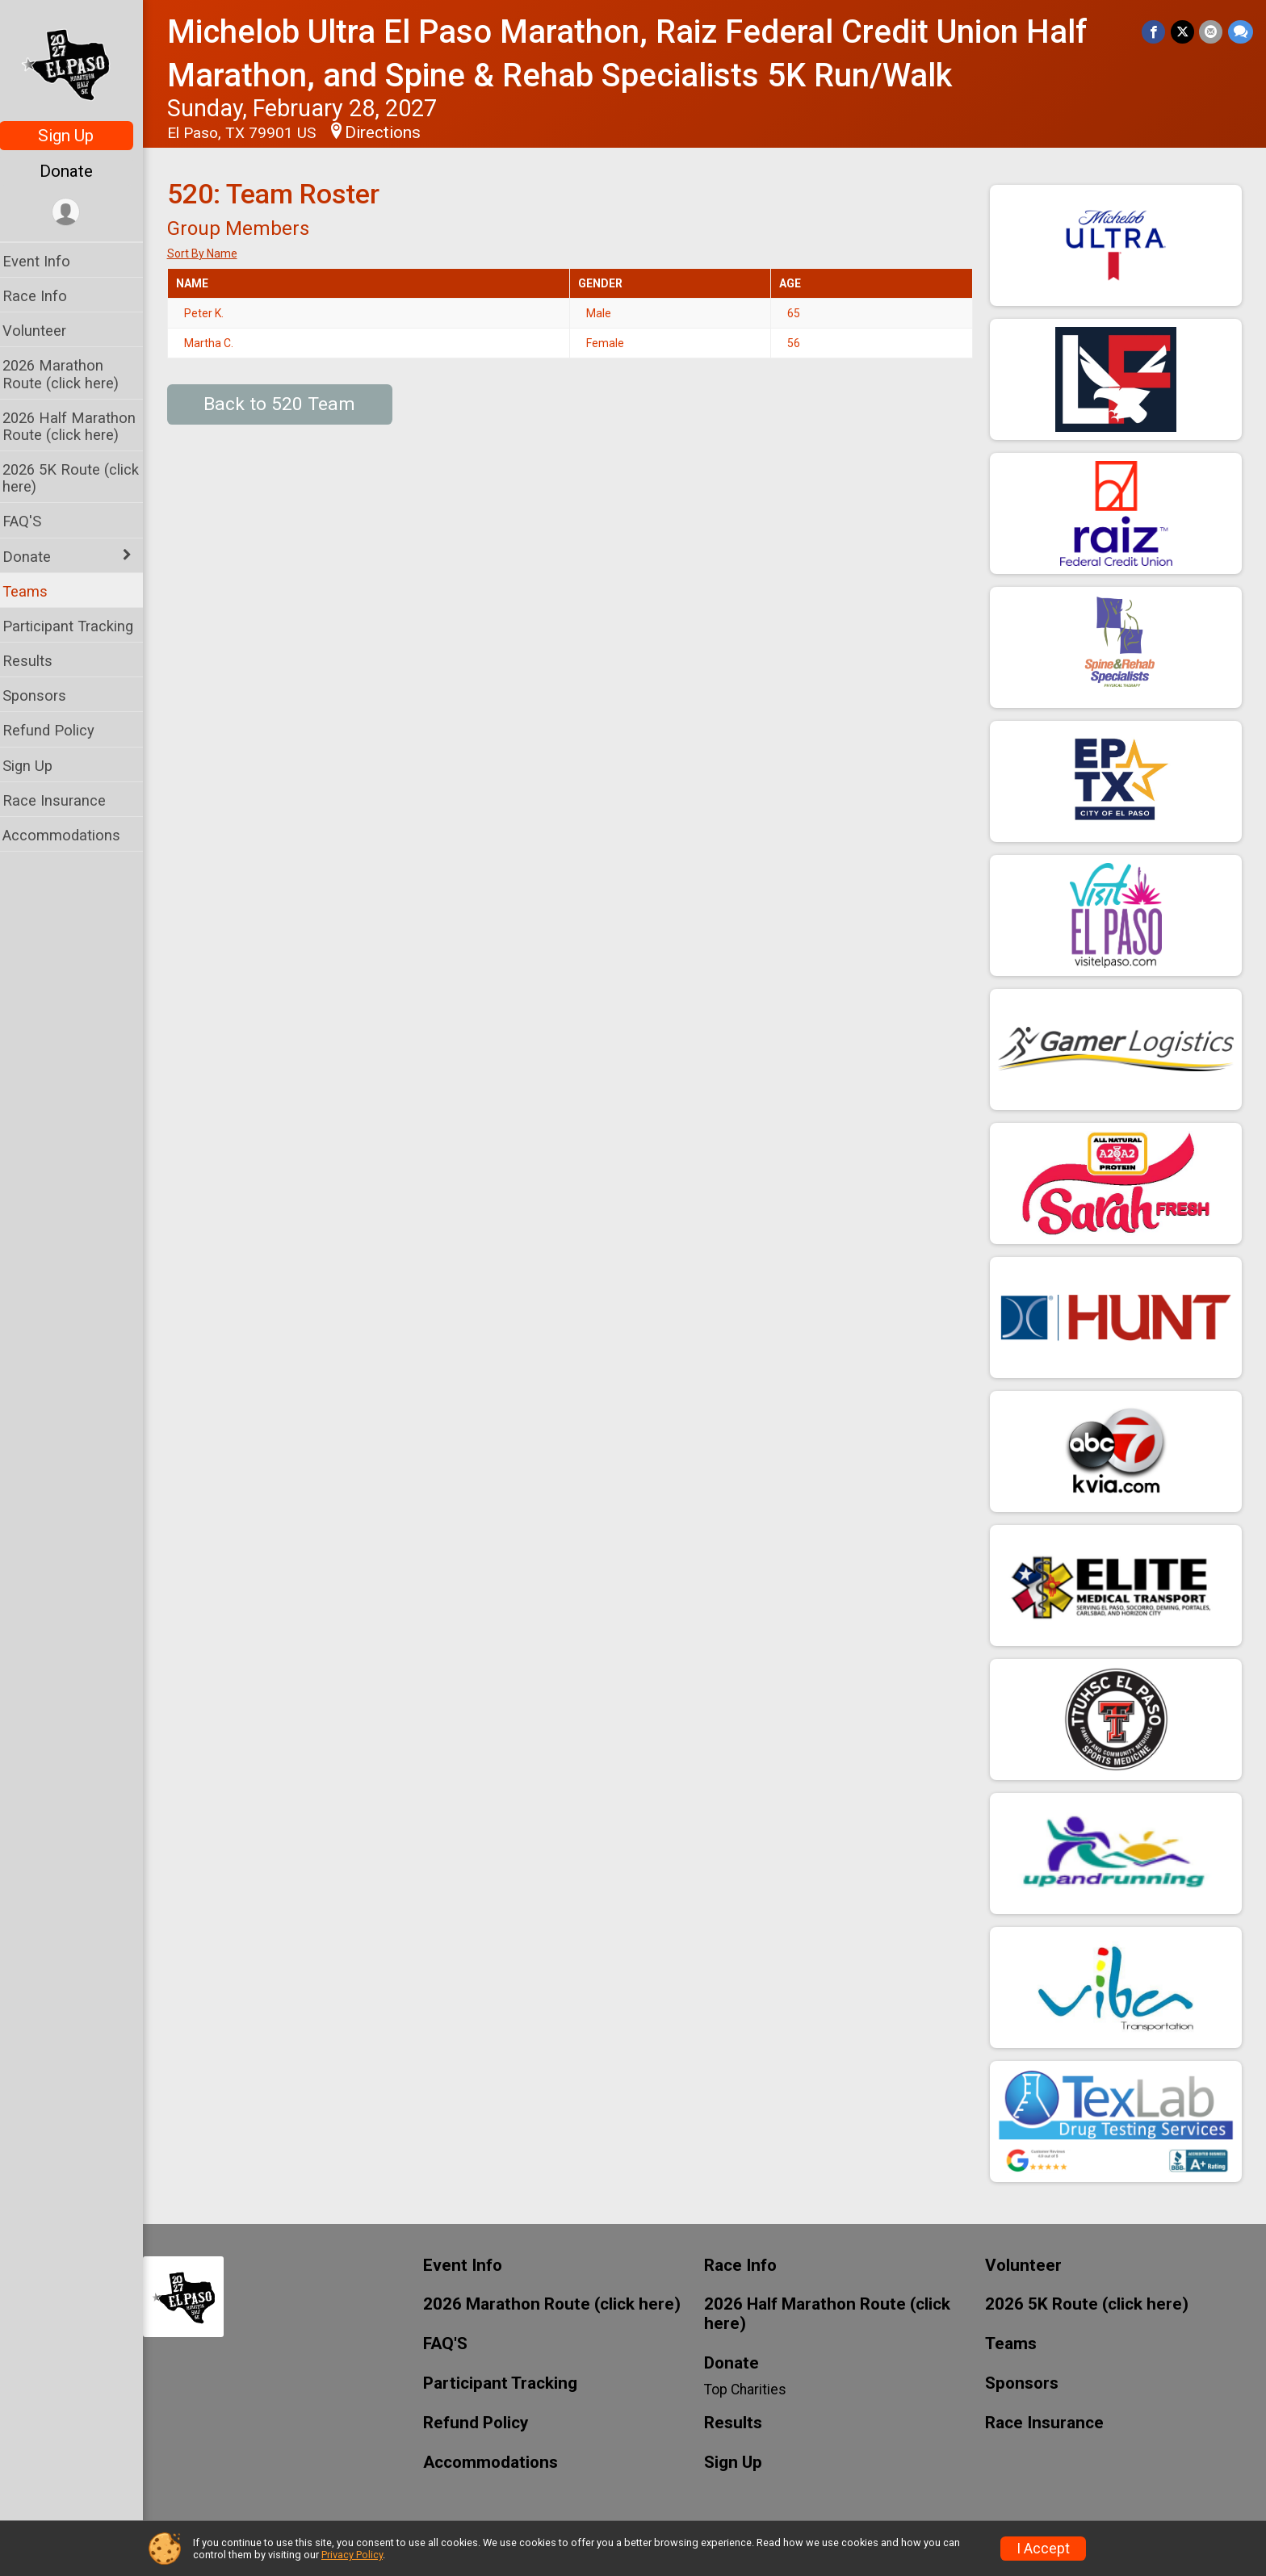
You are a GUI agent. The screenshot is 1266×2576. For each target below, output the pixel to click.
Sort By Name (213, 253)
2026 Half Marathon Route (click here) (79, 426)
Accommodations (72, 835)
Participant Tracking (78, 626)
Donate (76, 171)
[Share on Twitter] (1183, 32)
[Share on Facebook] (1155, 32)
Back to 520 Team (291, 404)
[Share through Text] (1240, 32)
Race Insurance (64, 800)
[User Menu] (77, 213)
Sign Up (77, 135)
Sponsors (45, 695)
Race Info (45, 295)
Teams (35, 591)
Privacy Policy (352, 2555)
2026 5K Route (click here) (81, 478)
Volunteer (45, 330)
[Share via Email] (1211, 32)
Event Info (47, 261)
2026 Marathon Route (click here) (71, 374)
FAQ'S (32, 521)
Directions (393, 132)
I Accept (1043, 2548)
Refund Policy (59, 730)
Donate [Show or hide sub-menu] (37, 556)
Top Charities (751, 2389)
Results (38, 660)
